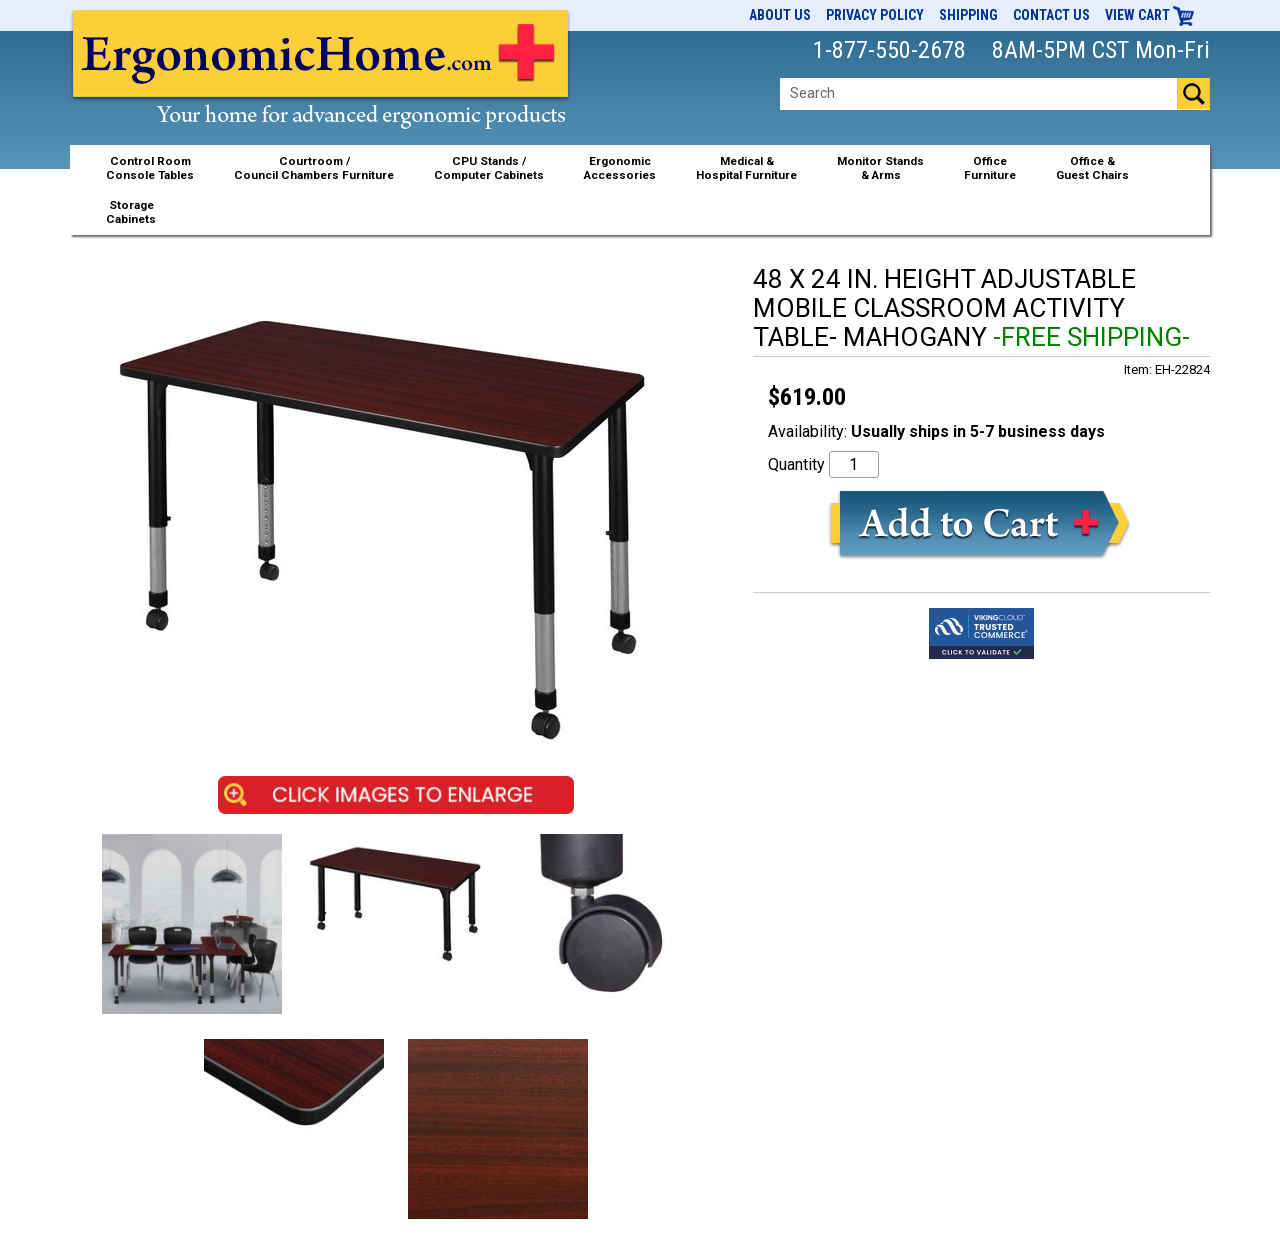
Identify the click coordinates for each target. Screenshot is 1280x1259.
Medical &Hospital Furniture (746, 168)
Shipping (968, 15)
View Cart (1150, 15)
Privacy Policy (875, 15)
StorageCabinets (131, 212)
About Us (780, 15)
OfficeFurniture (990, 168)
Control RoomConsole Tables (150, 168)
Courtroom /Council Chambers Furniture (314, 168)
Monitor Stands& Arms (880, 168)
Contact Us (1051, 15)
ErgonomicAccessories (620, 168)
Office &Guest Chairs (1092, 168)
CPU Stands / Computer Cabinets (489, 168)
